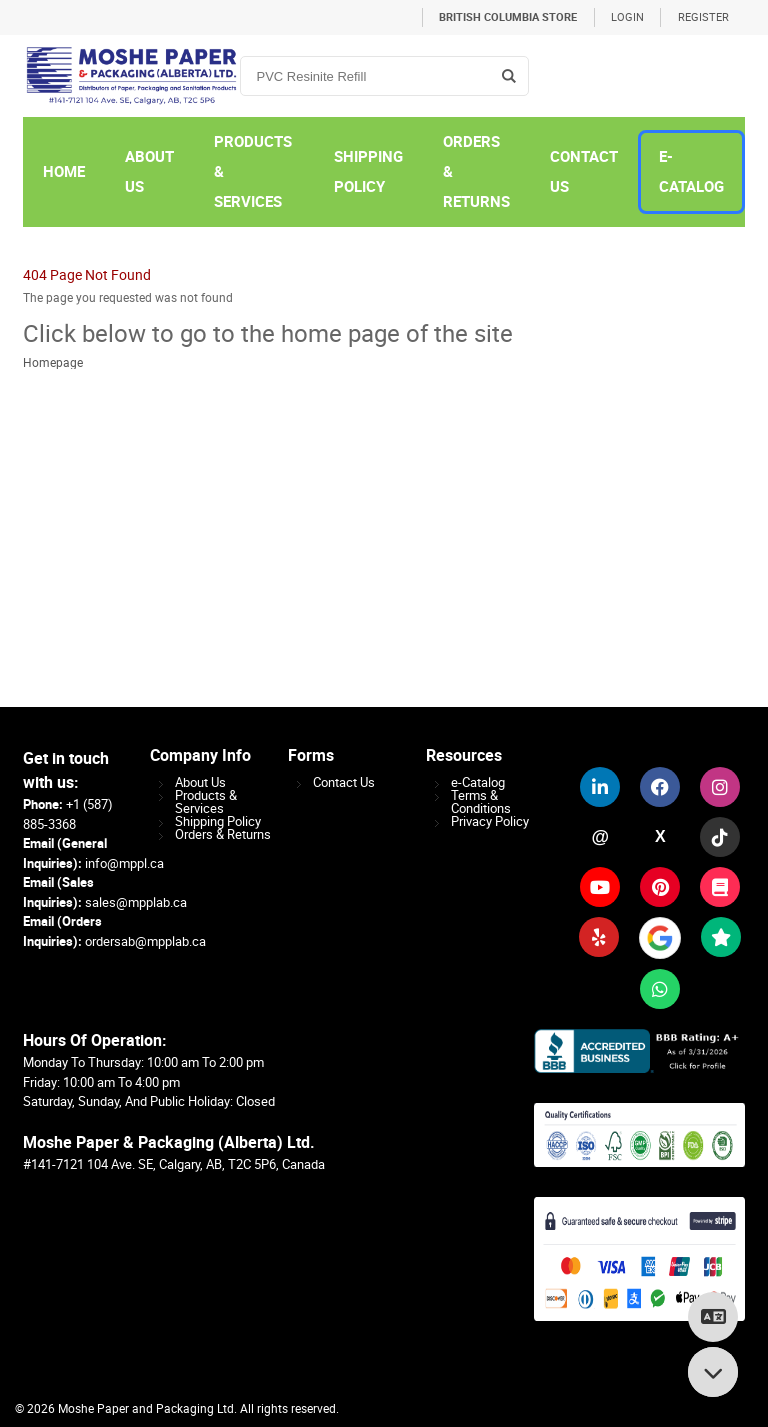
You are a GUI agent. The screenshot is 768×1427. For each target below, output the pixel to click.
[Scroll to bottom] (713, 1372)
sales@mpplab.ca (136, 902)
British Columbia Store (508, 17)
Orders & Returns (223, 834)
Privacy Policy (490, 821)
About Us (200, 782)
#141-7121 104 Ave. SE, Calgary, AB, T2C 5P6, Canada (174, 1164)
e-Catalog (478, 782)
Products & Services (206, 802)
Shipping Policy (218, 821)
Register (703, 17)
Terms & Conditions (481, 802)
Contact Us (344, 782)
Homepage (53, 363)
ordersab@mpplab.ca (145, 941)
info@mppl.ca (124, 863)
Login (627, 17)
